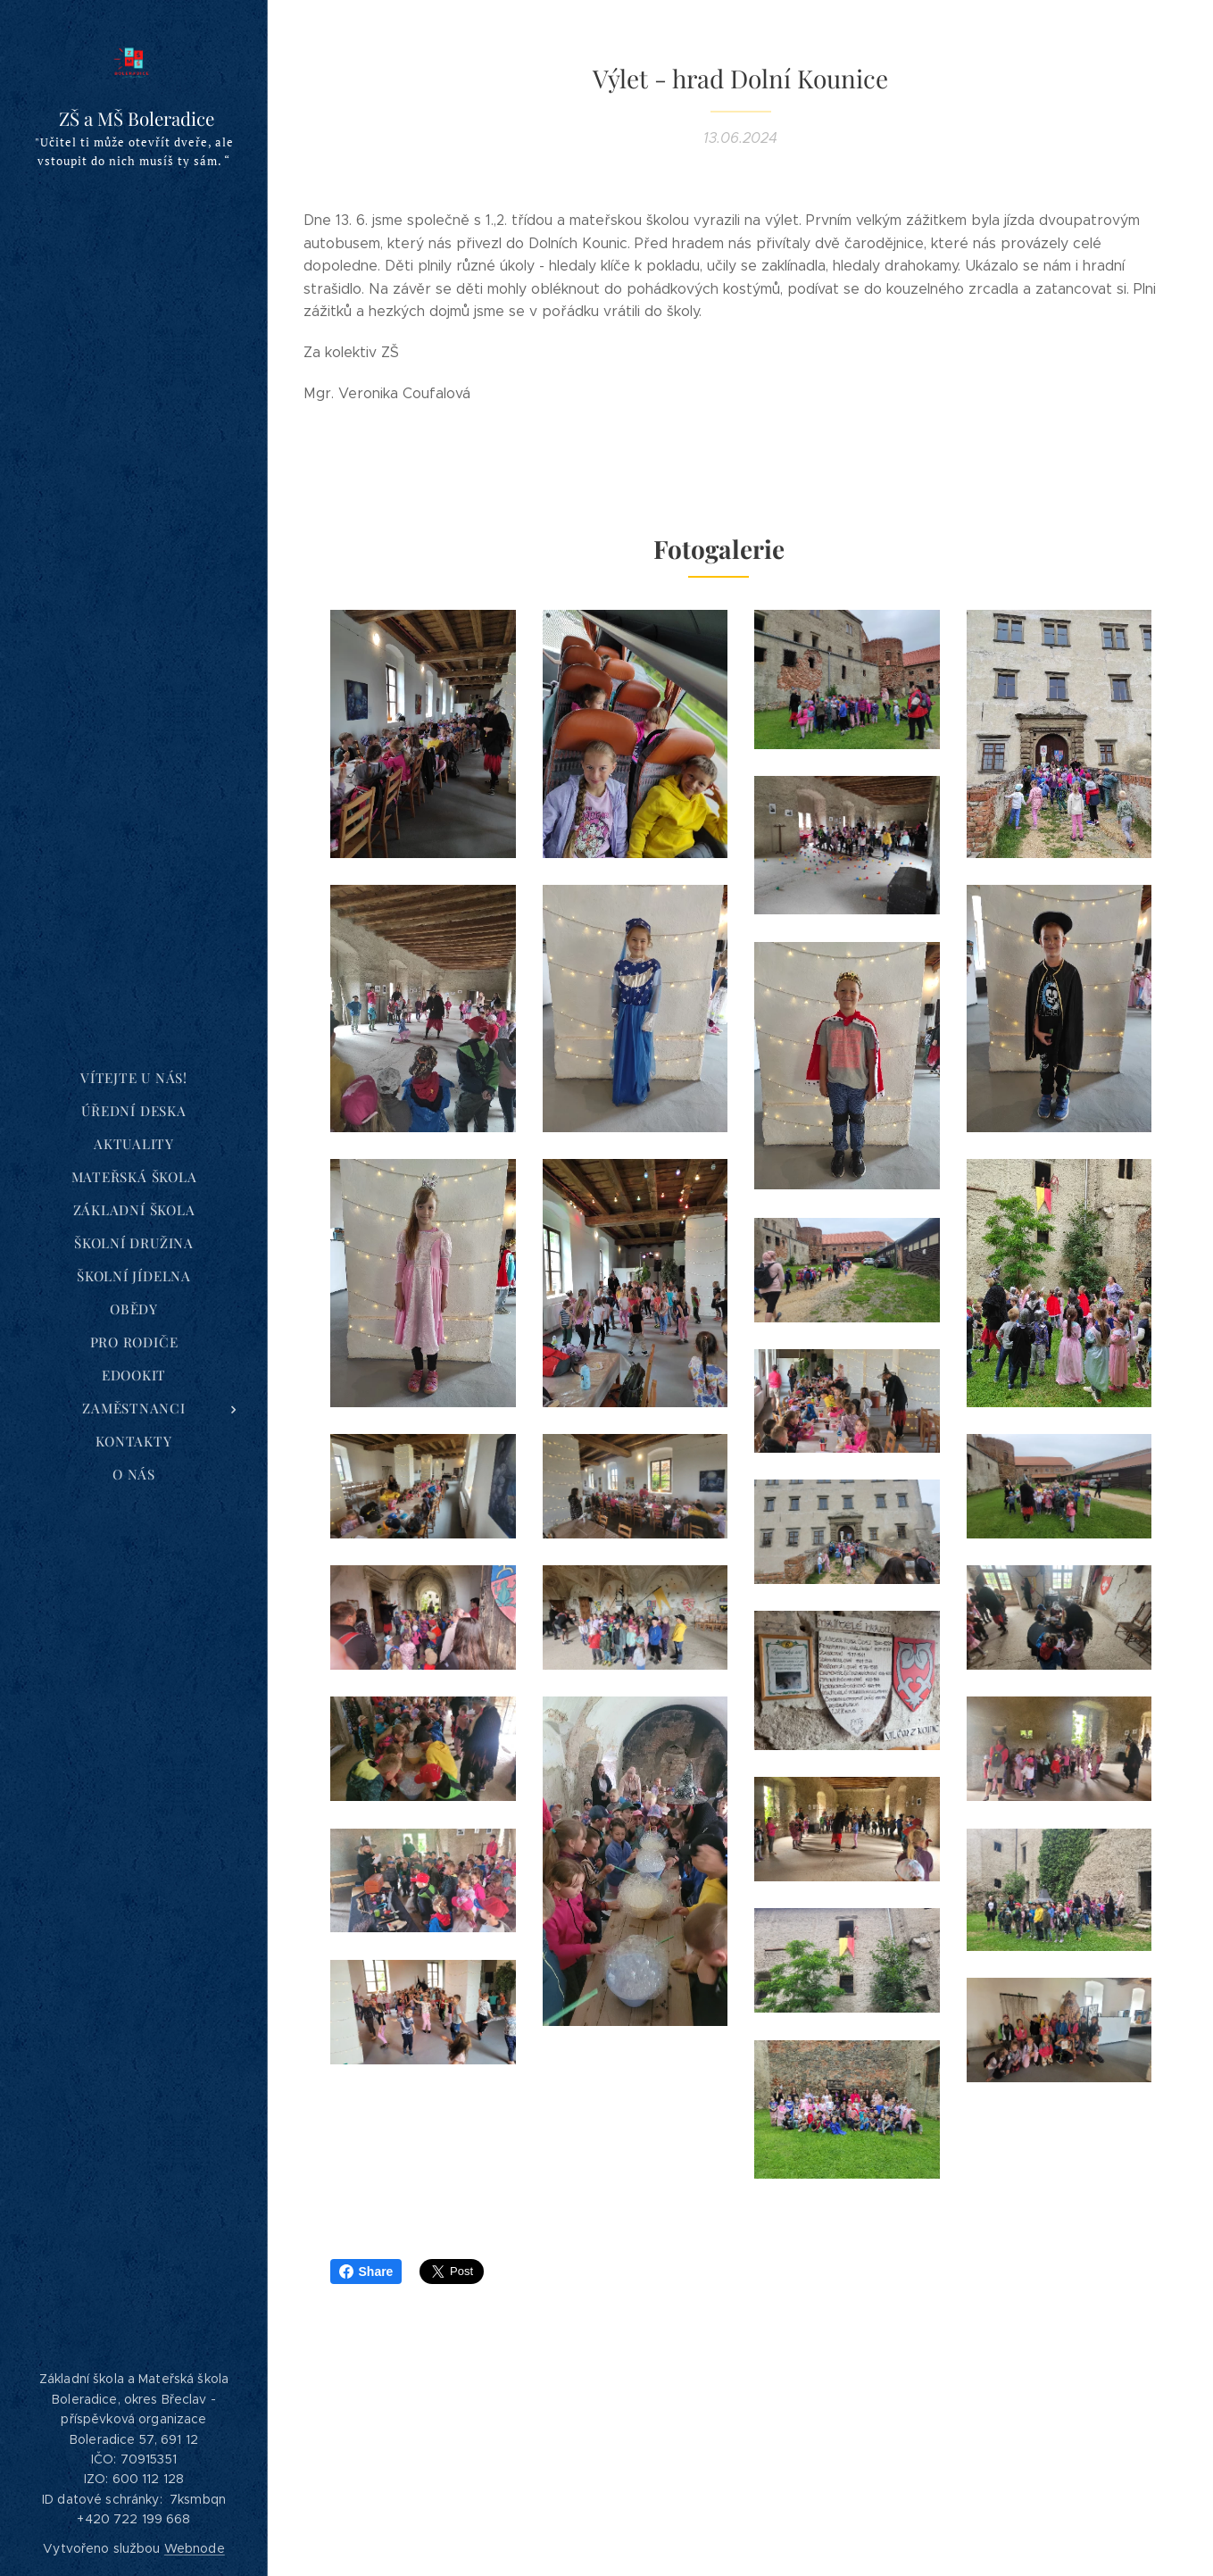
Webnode (194, 2548)
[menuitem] (133, 1078)
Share (366, 2271)
